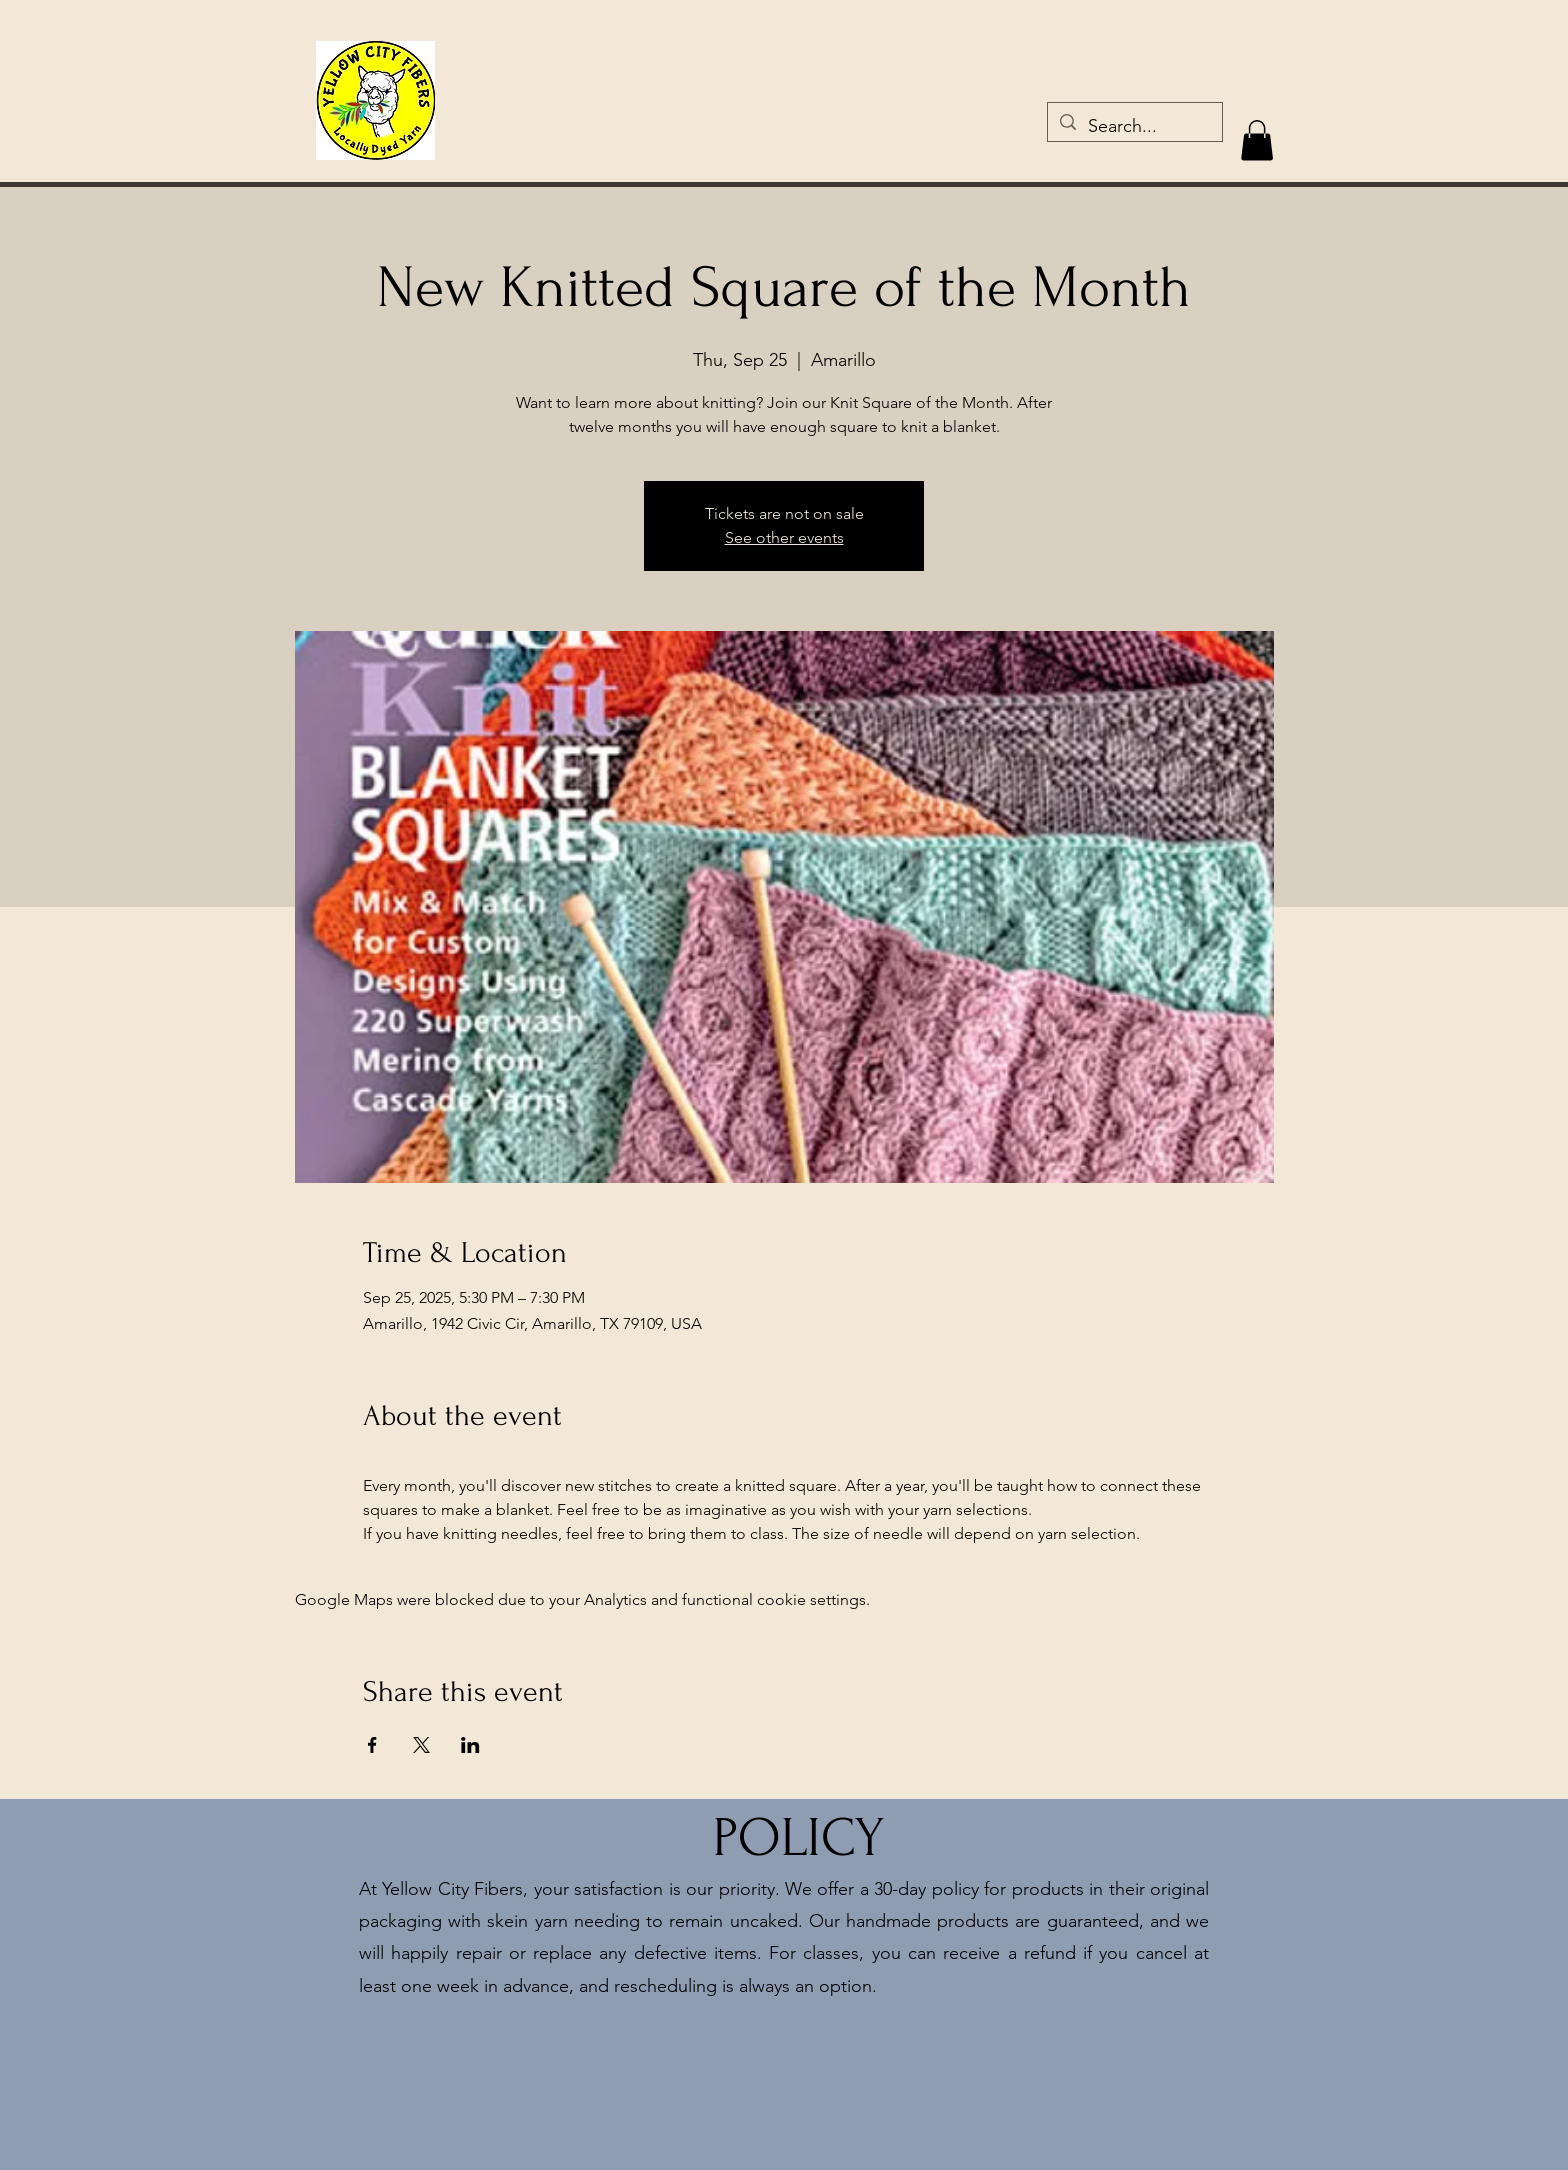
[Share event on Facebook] (372, 1745)
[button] (1257, 140)
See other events (784, 537)
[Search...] (1134, 127)
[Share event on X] (421, 1745)
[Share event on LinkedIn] (470, 1745)
